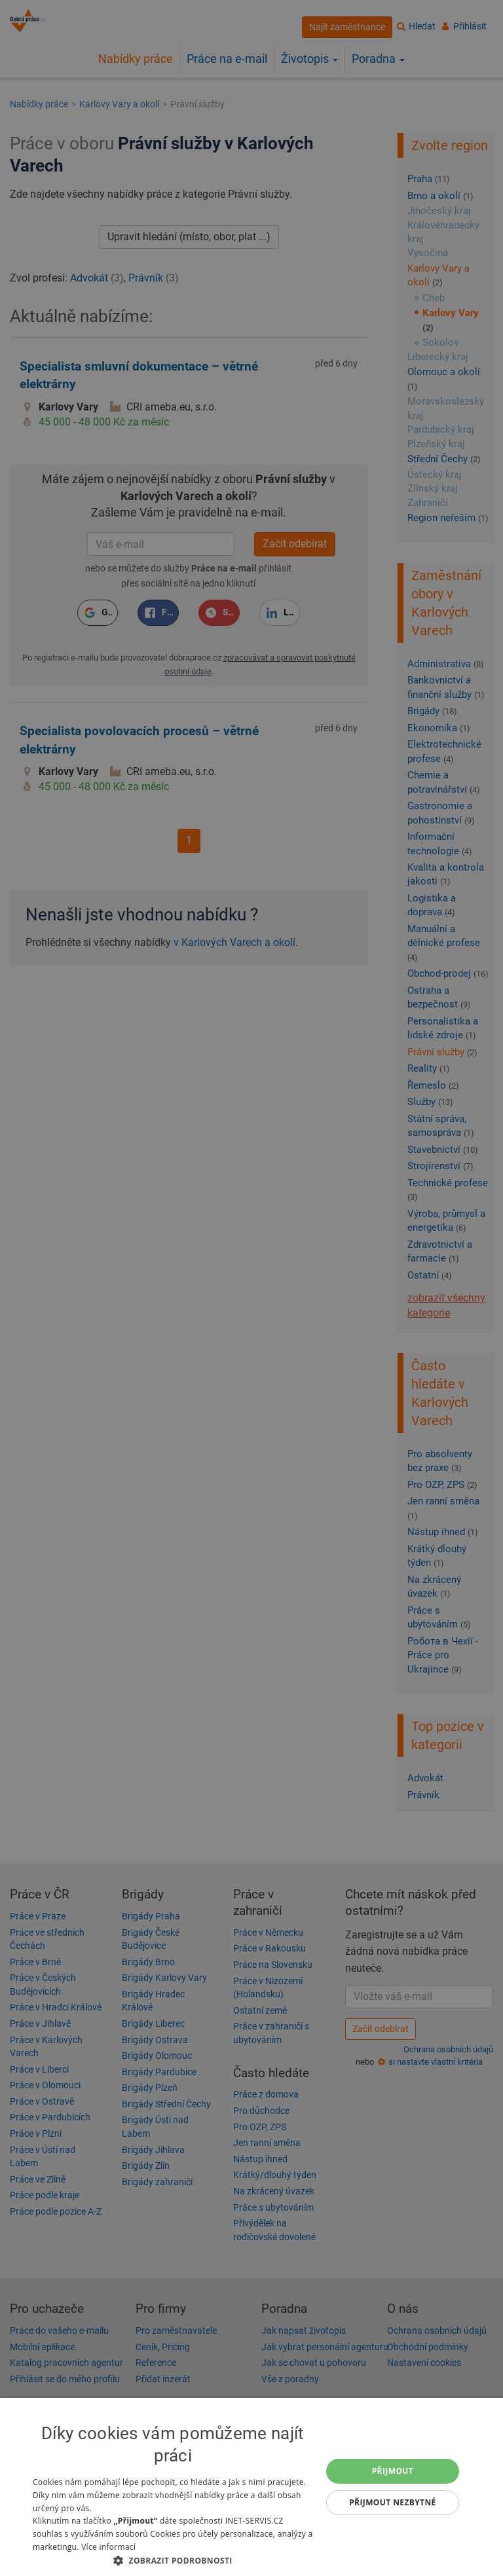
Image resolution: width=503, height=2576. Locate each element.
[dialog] (251, 2487)
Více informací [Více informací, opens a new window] (108, 2546)
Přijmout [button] (393, 2470)
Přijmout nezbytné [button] (392, 2502)
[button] (173, 2560)
